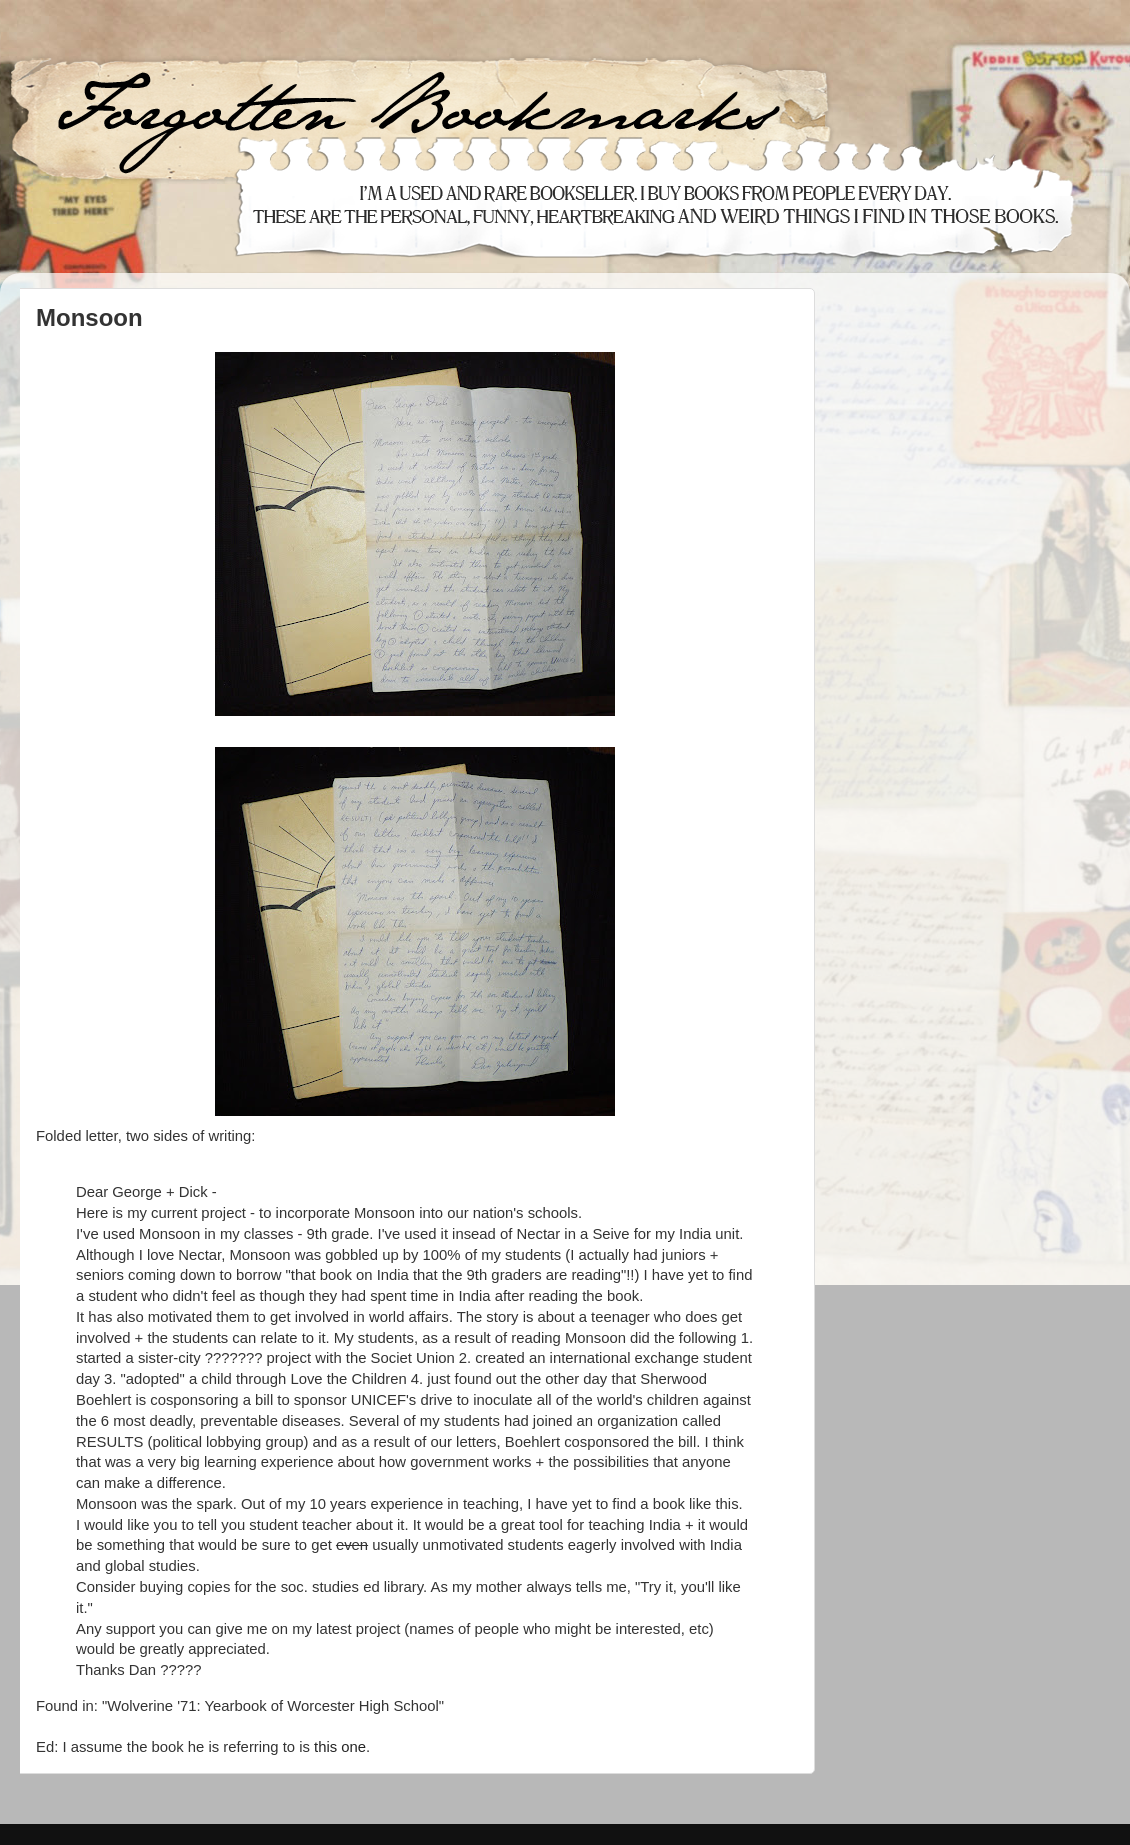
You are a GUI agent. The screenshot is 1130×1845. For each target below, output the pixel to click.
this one (340, 1747)
